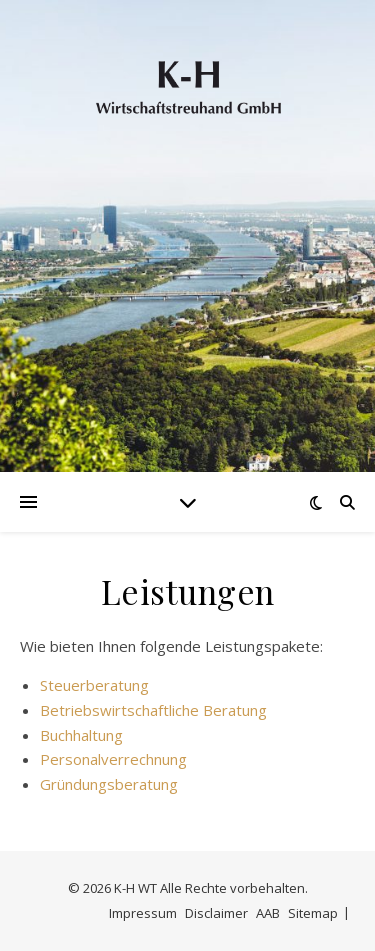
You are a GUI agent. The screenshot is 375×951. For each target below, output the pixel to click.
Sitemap (313, 913)
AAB (268, 913)
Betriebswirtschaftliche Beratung (153, 710)
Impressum (143, 913)
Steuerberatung (94, 685)
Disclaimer (216, 913)
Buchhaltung (81, 735)
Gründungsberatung (109, 784)
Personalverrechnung (113, 759)
